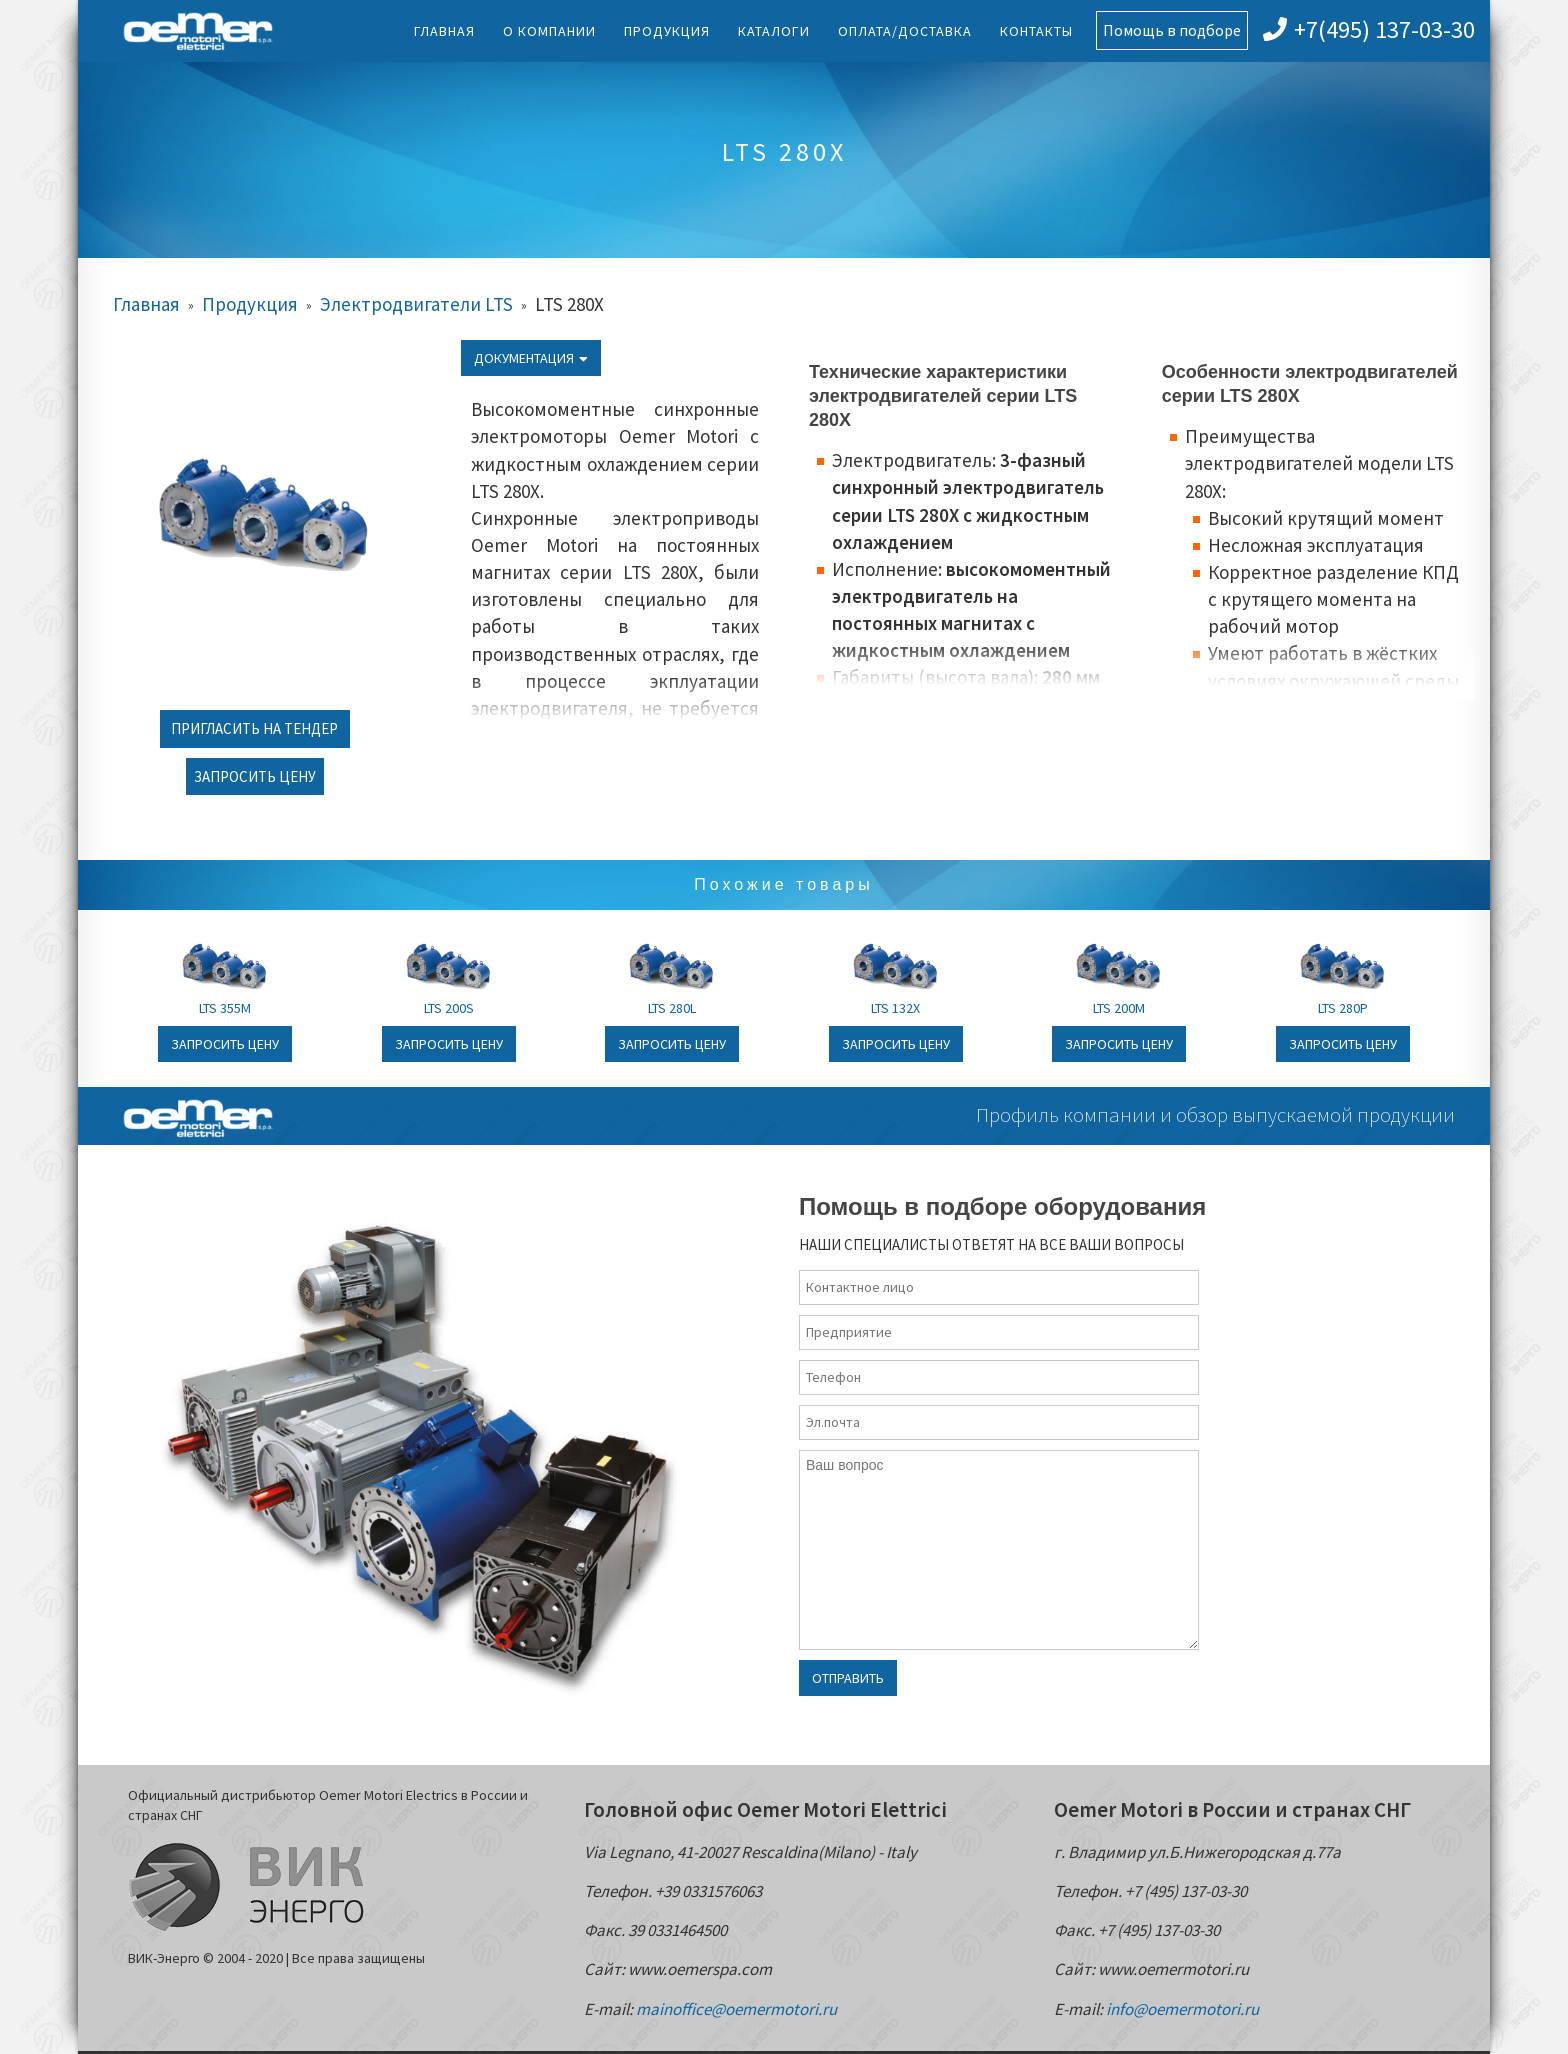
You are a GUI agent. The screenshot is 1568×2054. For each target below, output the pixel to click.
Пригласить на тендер (254, 728)
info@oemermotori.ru (1182, 2009)
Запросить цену (255, 776)
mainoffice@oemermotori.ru (736, 2009)
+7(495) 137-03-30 (1369, 29)
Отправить (848, 1678)
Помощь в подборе (1172, 30)
